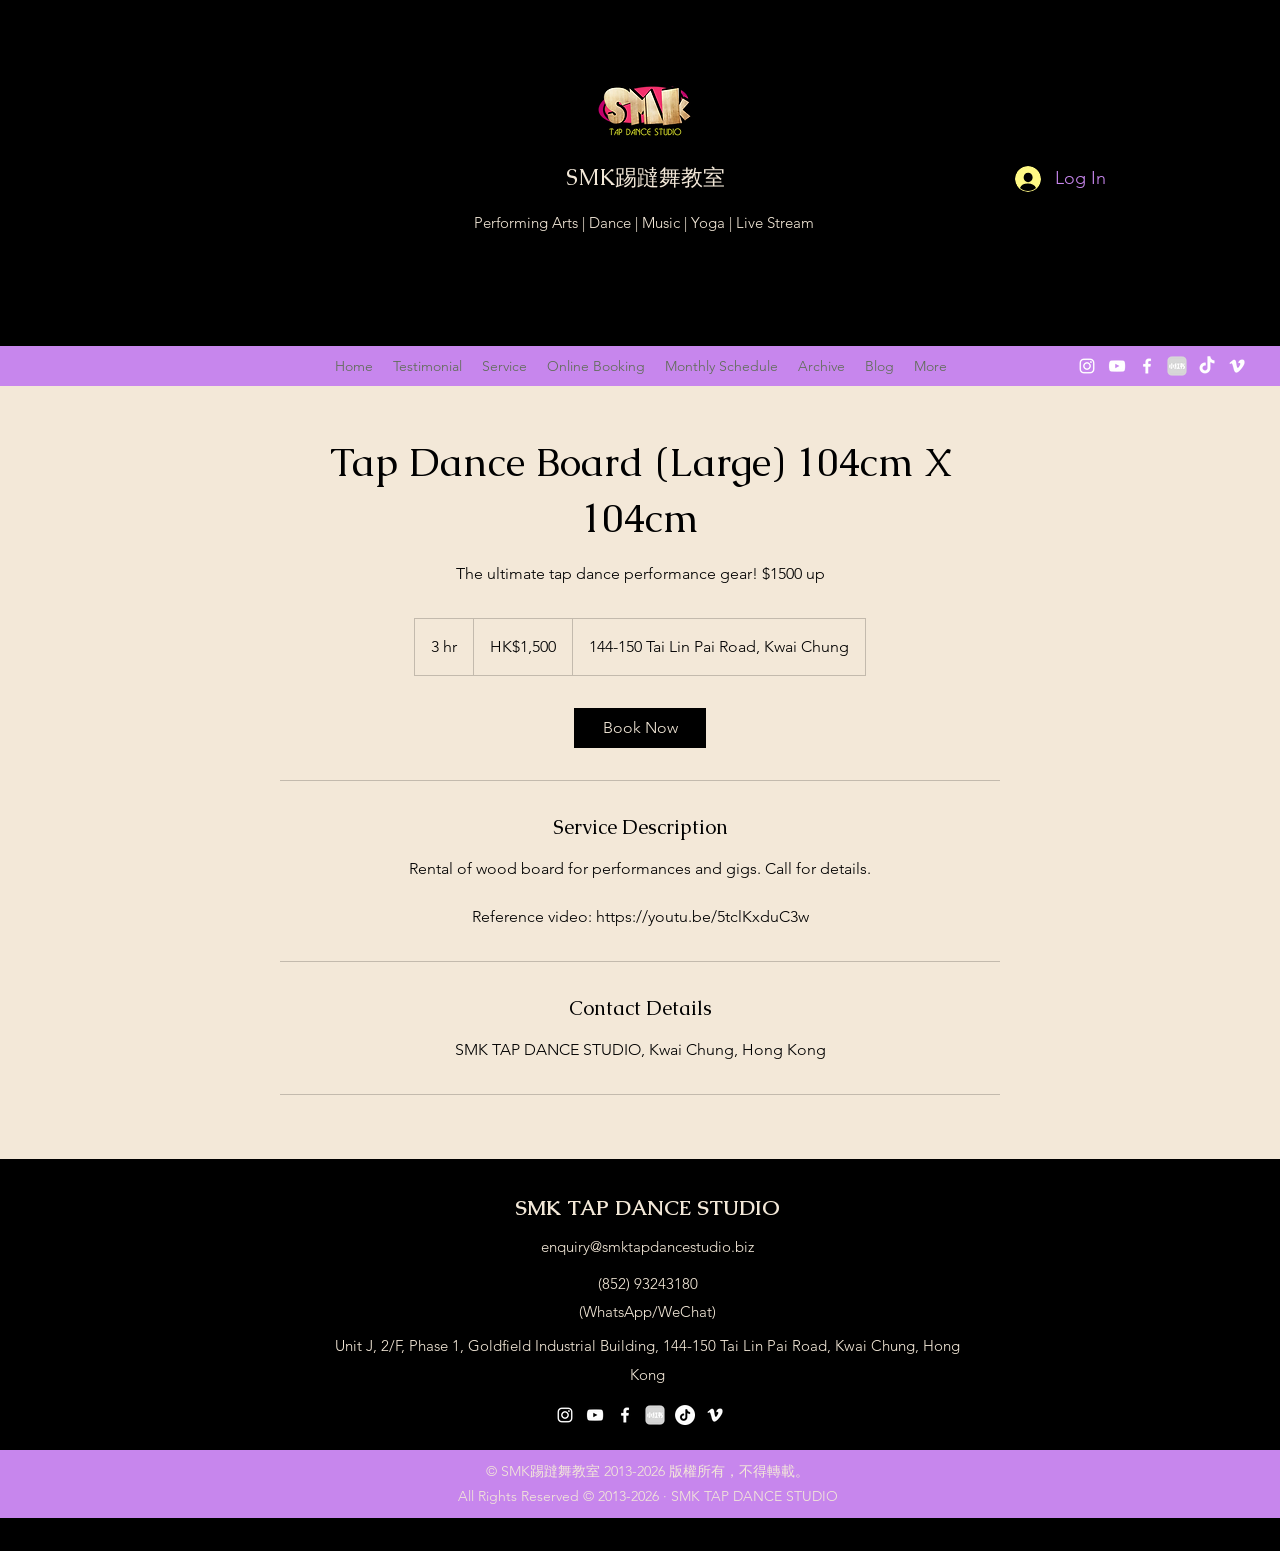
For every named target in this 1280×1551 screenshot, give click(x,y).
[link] (640, 728)
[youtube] (1117, 366)
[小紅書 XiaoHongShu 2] (1177, 366)
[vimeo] (1237, 366)
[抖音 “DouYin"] (1207, 366)
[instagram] (1087, 366)
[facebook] (1147, 366)
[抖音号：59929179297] (685, 1415)
